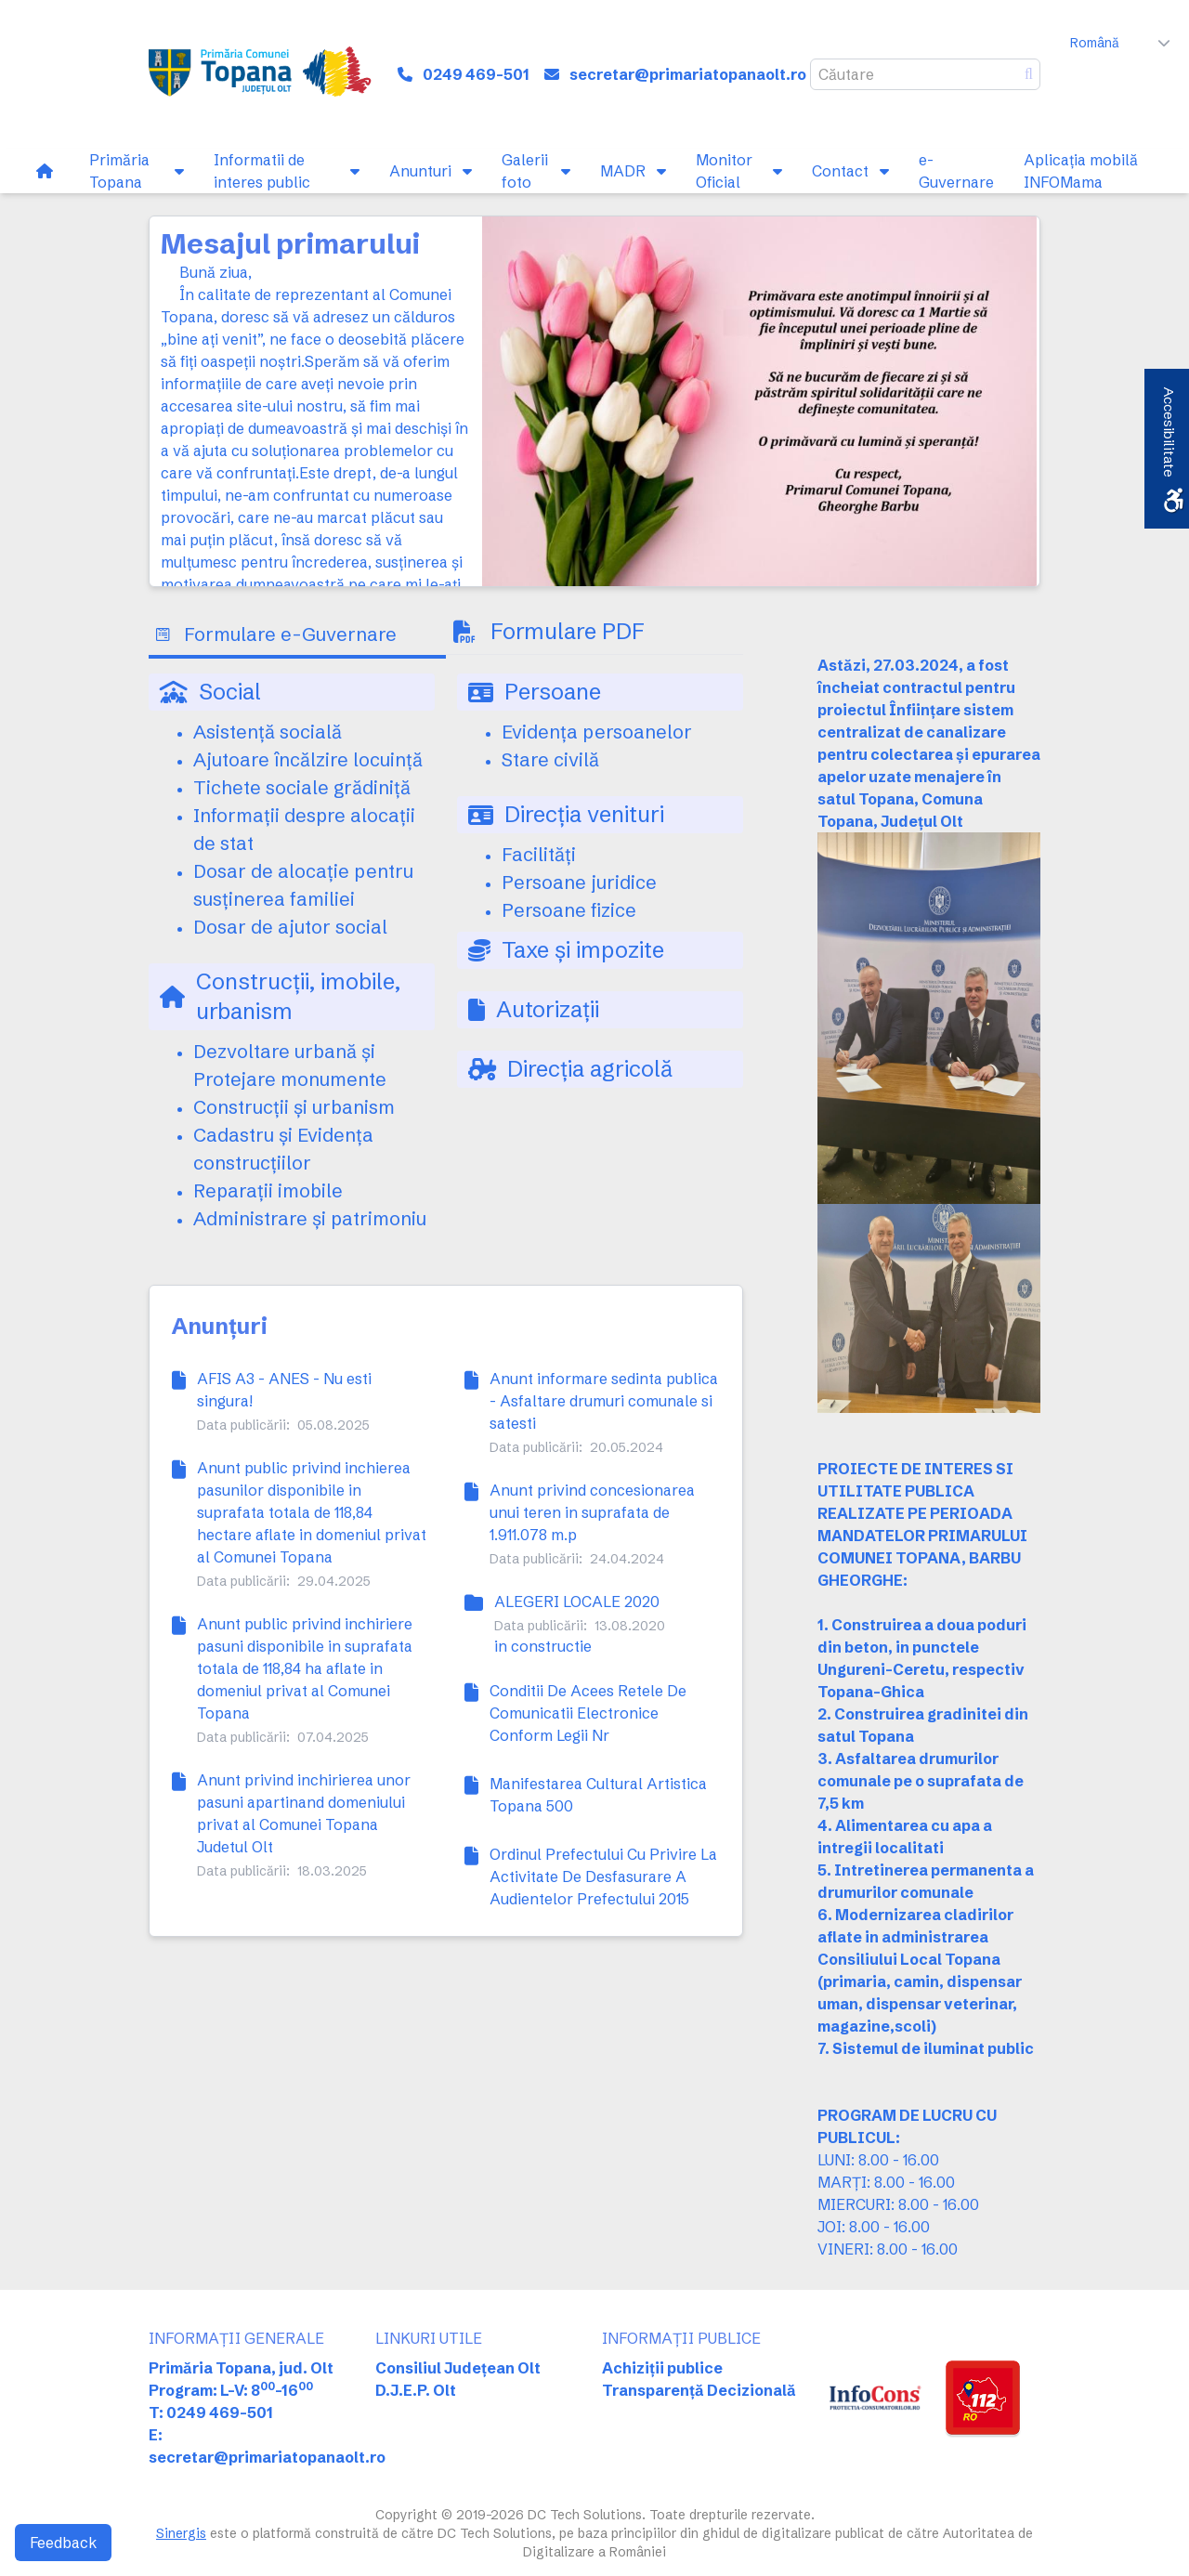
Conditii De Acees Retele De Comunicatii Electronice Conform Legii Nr (588, 1713)
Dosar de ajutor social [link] (290, 926)
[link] (270, 74)
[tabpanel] (446, 964)
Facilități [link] (539, 854)
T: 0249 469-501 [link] (211, 2412)
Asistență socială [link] (267, 731)
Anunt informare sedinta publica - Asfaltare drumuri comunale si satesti (604, 1400)
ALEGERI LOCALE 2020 (577, 1601)
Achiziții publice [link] (662, 2368)
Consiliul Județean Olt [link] (458, 2368)
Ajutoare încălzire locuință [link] (308, 759)
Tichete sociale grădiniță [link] (302, 787)
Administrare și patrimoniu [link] (309, 1218)
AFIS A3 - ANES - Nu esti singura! (284, 1389)
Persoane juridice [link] (579, 882)
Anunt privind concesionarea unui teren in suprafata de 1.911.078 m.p (592, 1512)
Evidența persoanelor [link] (597, 731)
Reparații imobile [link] (268, 1190)
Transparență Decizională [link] (699, 2390)
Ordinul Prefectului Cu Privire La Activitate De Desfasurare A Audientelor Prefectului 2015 (603, 1876)
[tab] (297, 636)
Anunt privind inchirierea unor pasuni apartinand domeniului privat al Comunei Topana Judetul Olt (304, 1813)
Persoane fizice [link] (569, 910)
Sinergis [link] (181, 2533)
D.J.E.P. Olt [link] (415, 2390)
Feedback (63, 2542)
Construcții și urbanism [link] (294, 1106)
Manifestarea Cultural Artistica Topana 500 (598, 1794)
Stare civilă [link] (550, 759)
